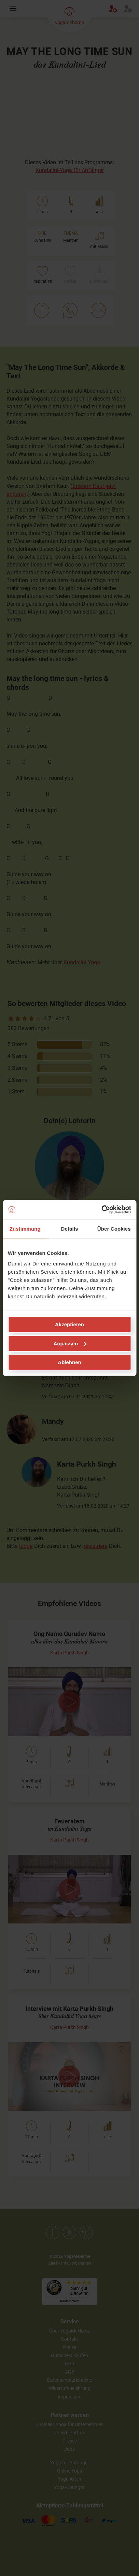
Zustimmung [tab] (25, 1228)
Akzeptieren (69, 1324)
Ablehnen (69, 1362)
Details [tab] (69, 1228)
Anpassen (69, 1343)
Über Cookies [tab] (114, 1228)
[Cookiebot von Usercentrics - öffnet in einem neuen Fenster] (101, 1209)
